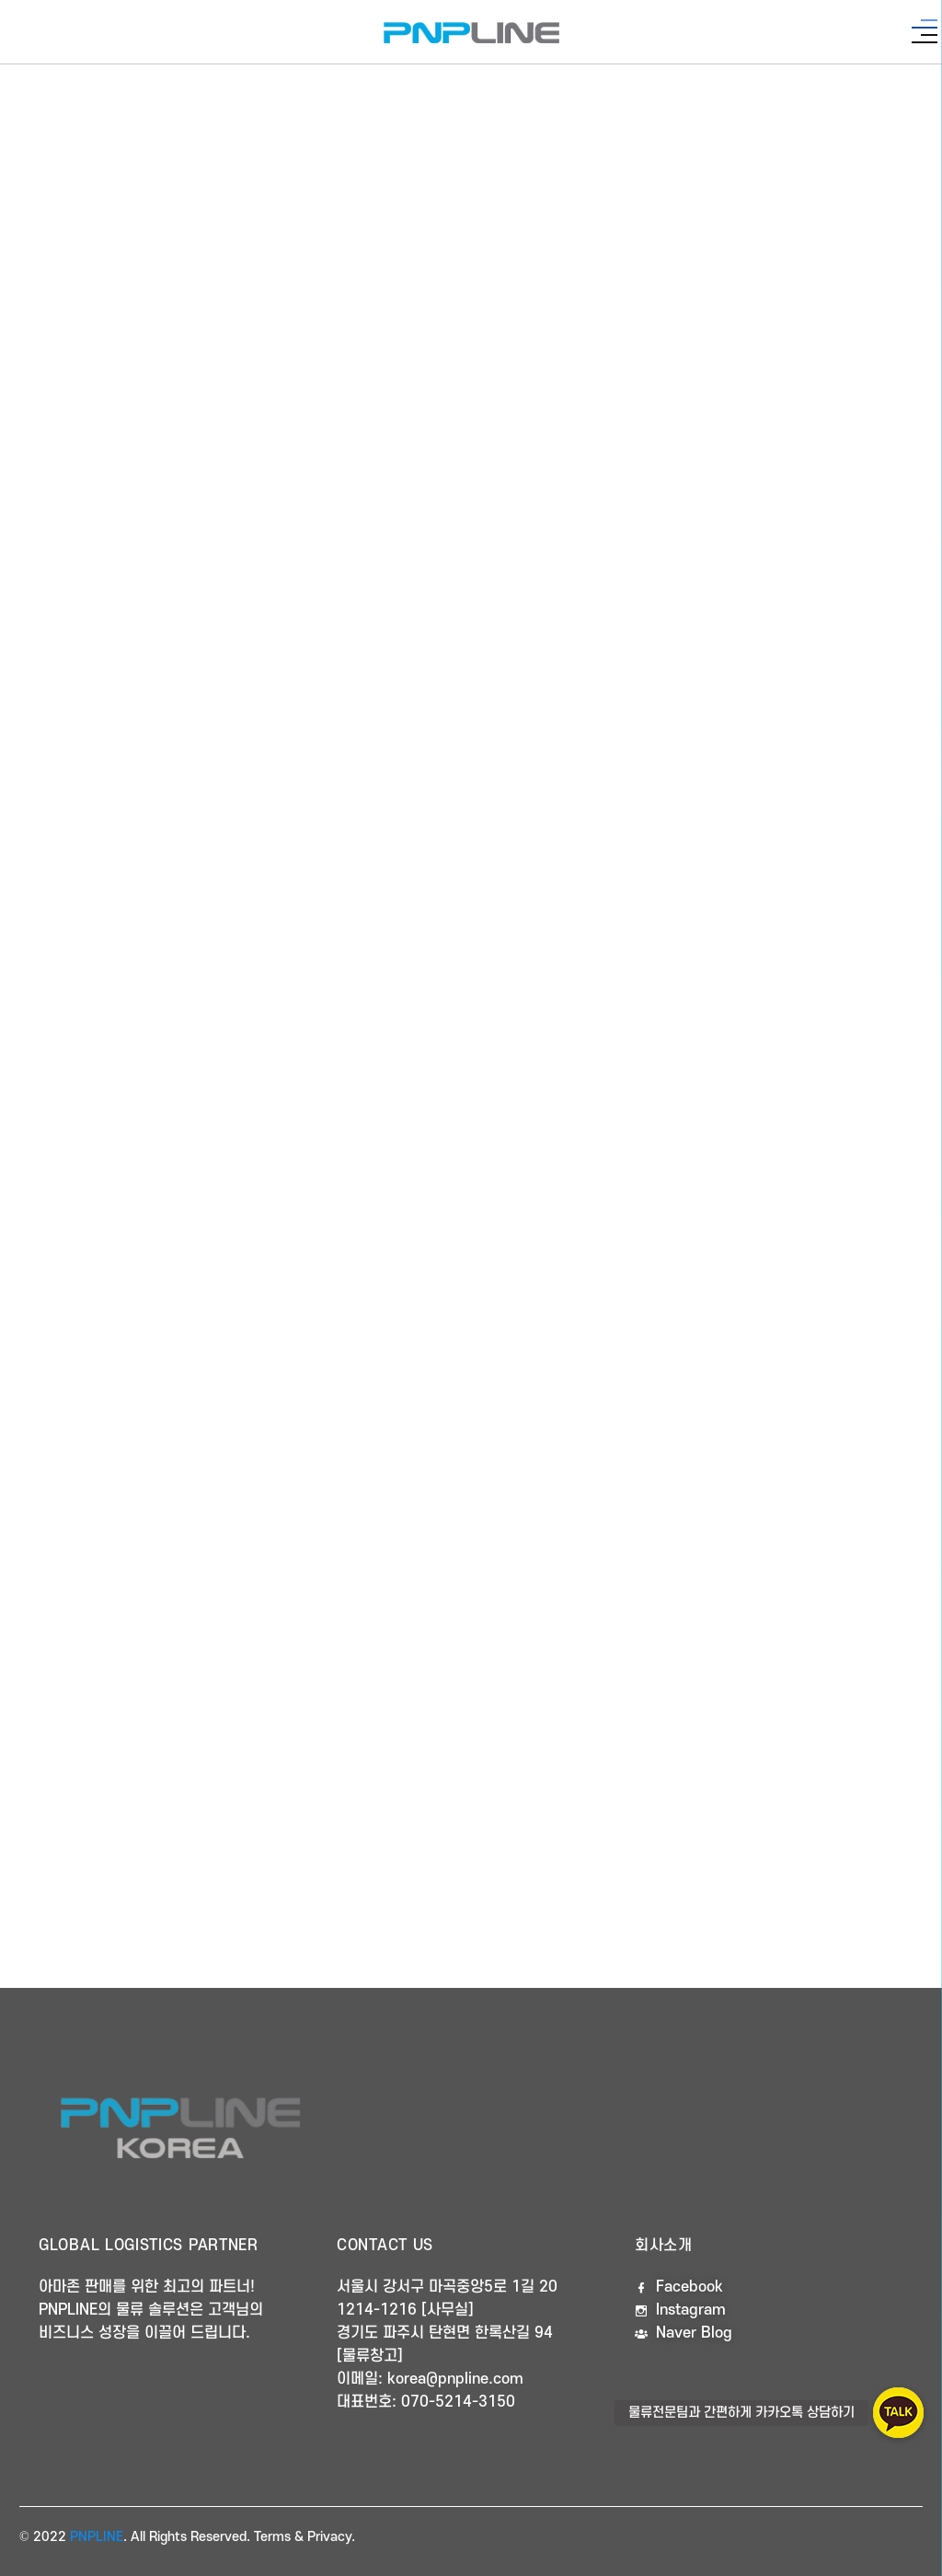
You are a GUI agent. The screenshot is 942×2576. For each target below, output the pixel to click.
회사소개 (664, 2245)
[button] (898, 2412)
